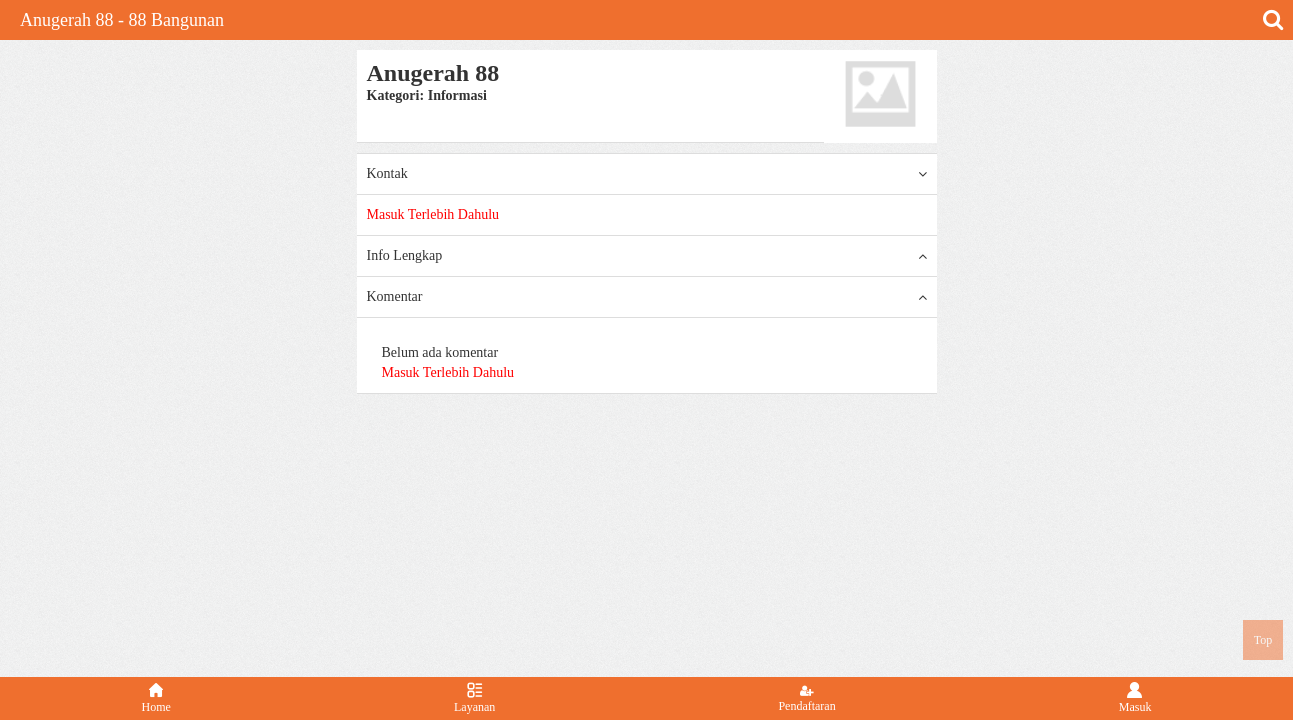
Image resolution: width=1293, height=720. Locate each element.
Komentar (647, 297)
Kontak (647, 174)
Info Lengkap (647, 256)
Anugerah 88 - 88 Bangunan (122, 20)
